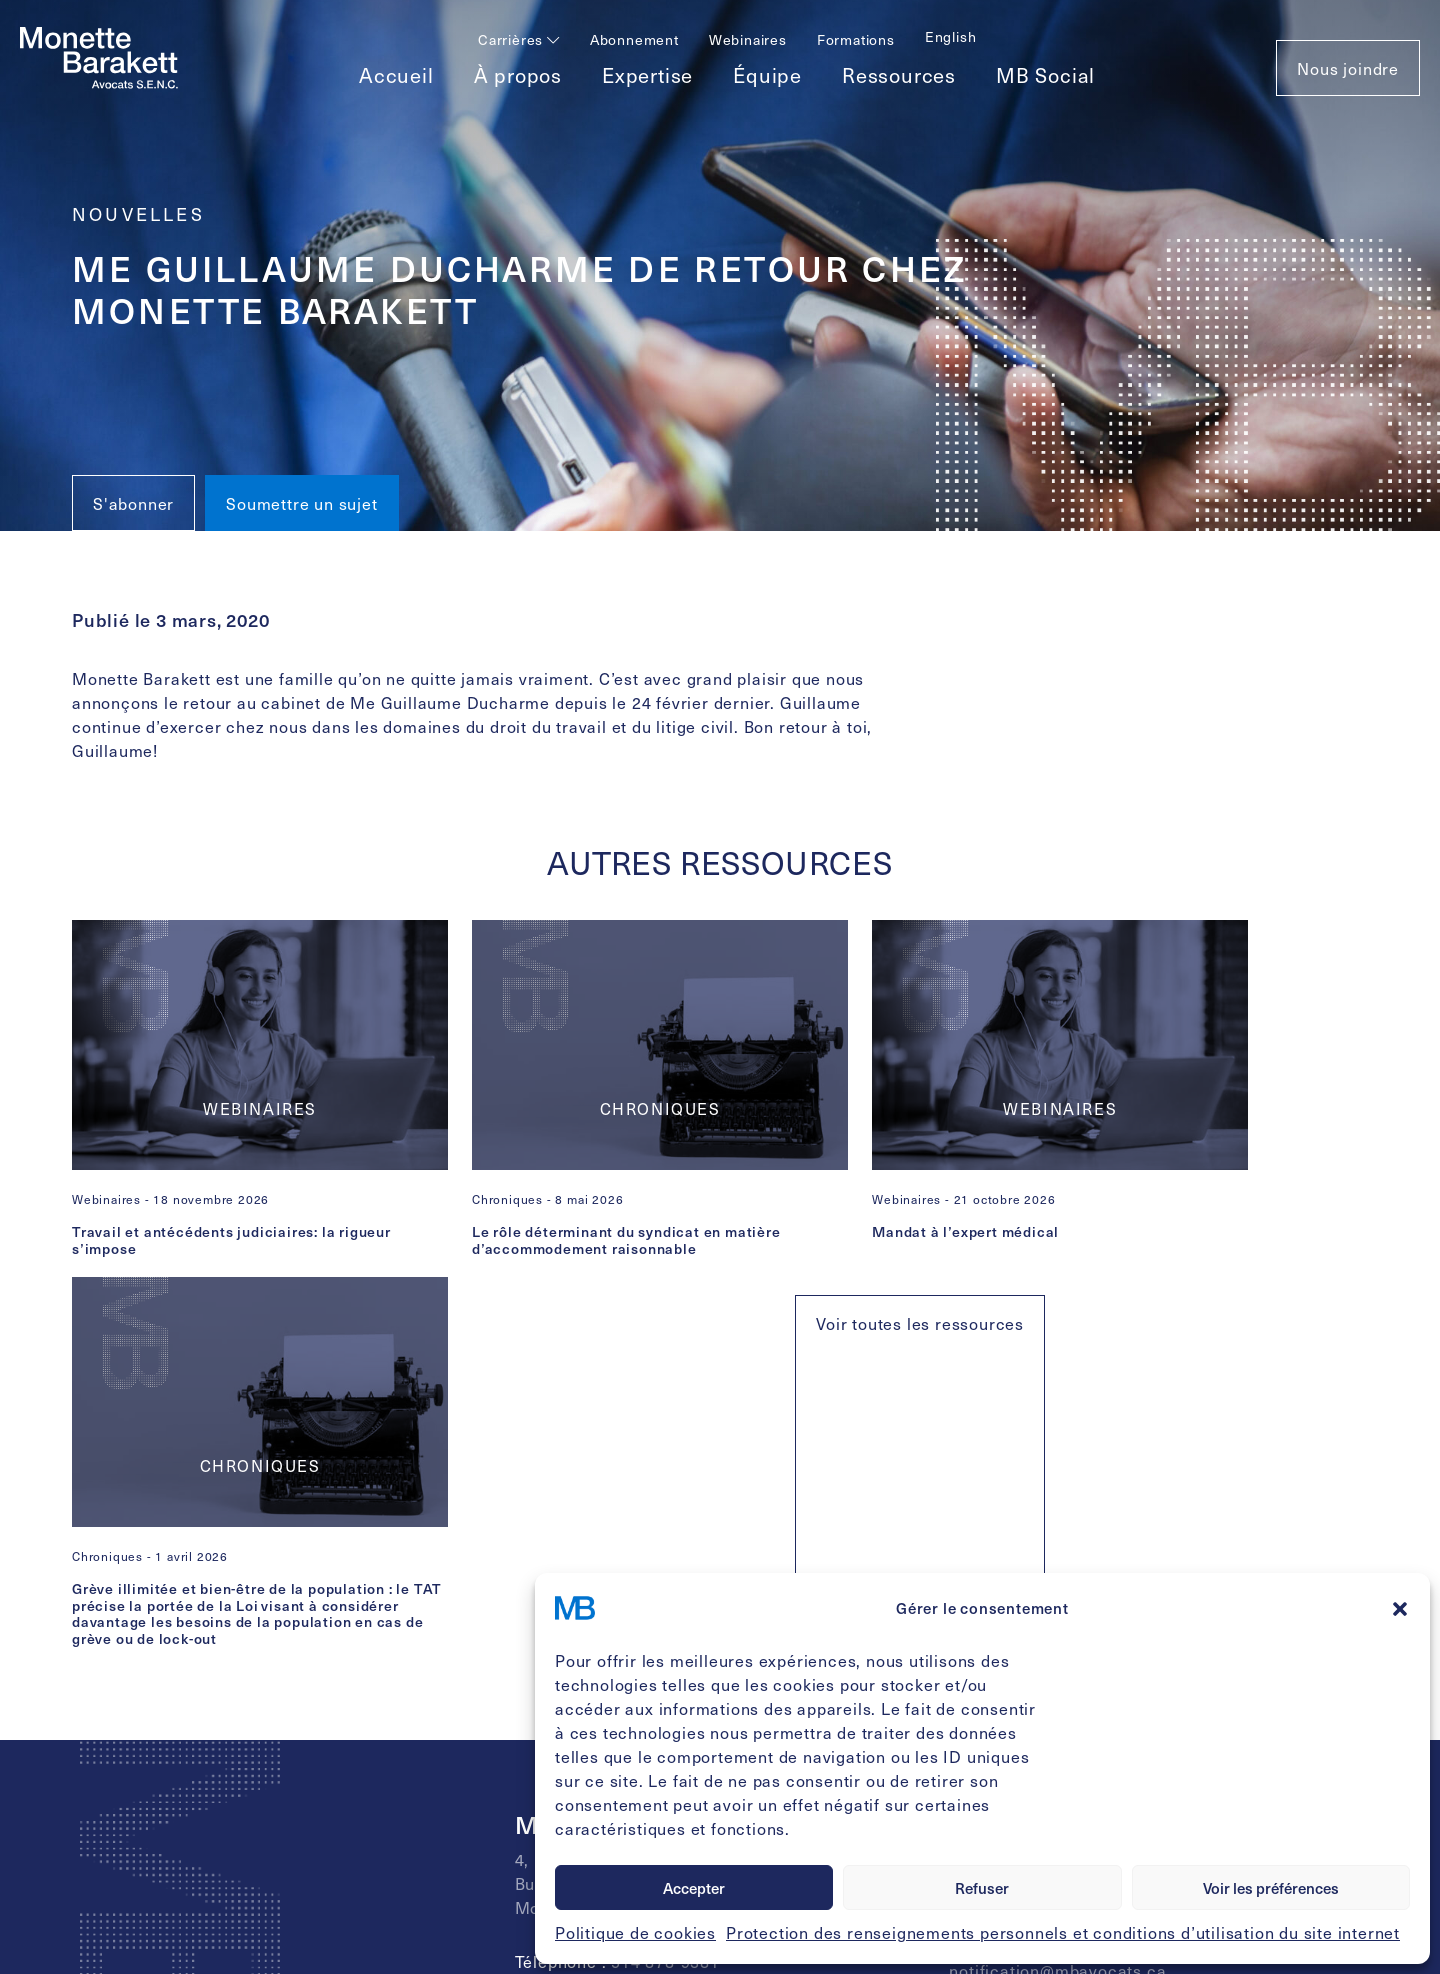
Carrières (519, 39)
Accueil (396, 75)
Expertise (647, 75)
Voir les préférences (1271, 1888)
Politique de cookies (635, 1932)
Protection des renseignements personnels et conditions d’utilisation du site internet (1063, 1932)
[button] (1400, 1608)
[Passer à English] (951, 36)
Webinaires (748, 39)
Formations (856, 39)
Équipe (767, 75)
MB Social (1045, 75)
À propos (518, 75)
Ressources (899, 75)
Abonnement (634, 39)
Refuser (982, 1888)
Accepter (694, 1888)
